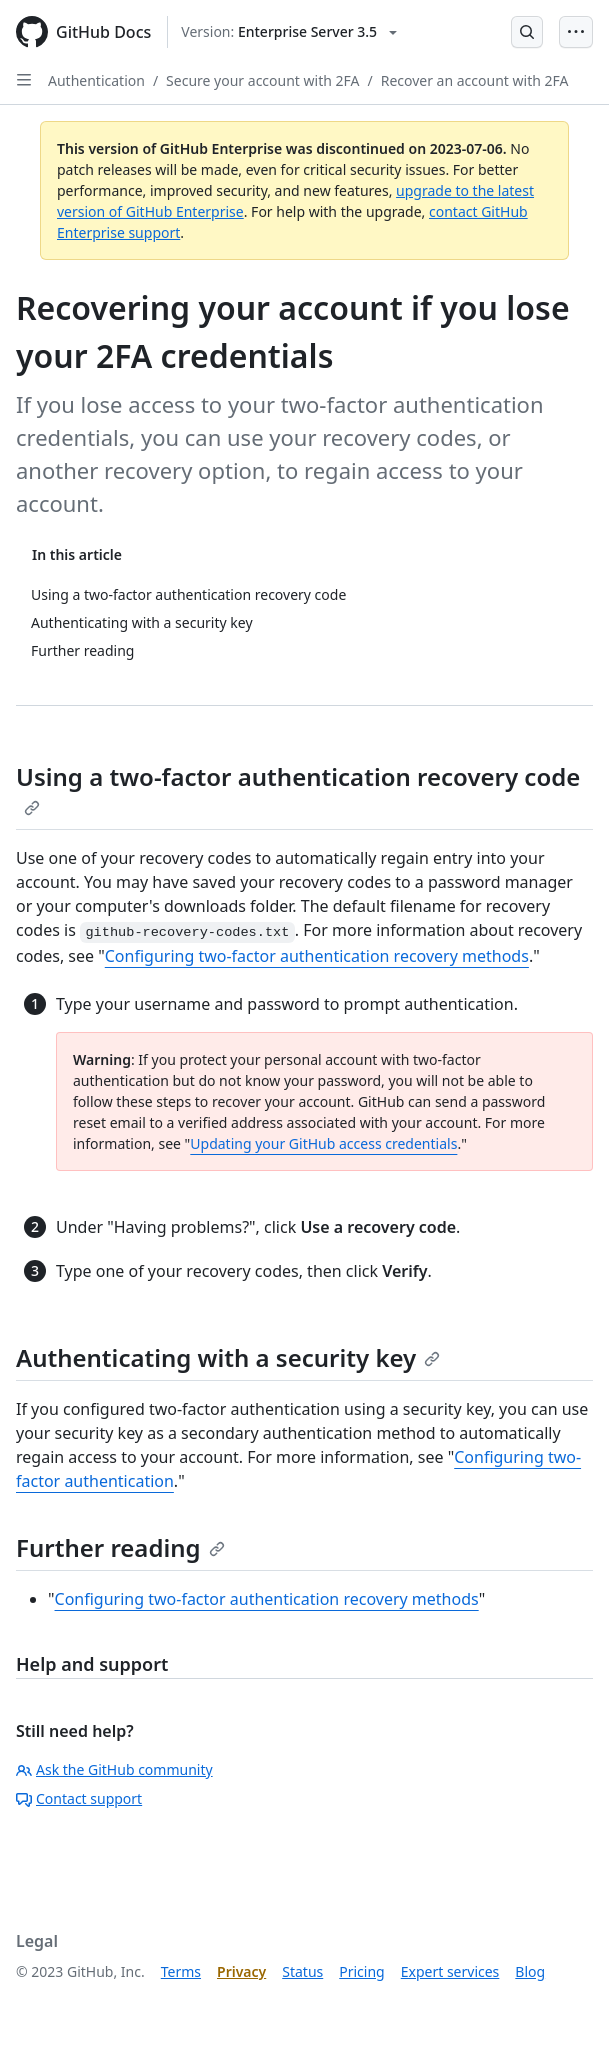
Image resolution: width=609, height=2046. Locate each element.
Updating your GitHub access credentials (323, 1143)
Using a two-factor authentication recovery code (298, 788)
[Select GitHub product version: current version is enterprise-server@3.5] (289, 32)
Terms (181, 1971)
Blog (530, 1971)
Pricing (361, 1971)
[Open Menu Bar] (576, 32)
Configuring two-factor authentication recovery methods (317, 956)
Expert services (450, 1971)
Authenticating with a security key (228, 1357)
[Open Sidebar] (24, 80)
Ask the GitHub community (114, 1769)
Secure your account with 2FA (262, 80)
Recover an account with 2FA (475, 80)
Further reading (120, 1547)
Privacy (241, 1971)
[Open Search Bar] (527, 32)
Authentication (96, 80)
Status (302, 1971)
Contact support (79, 1798)
